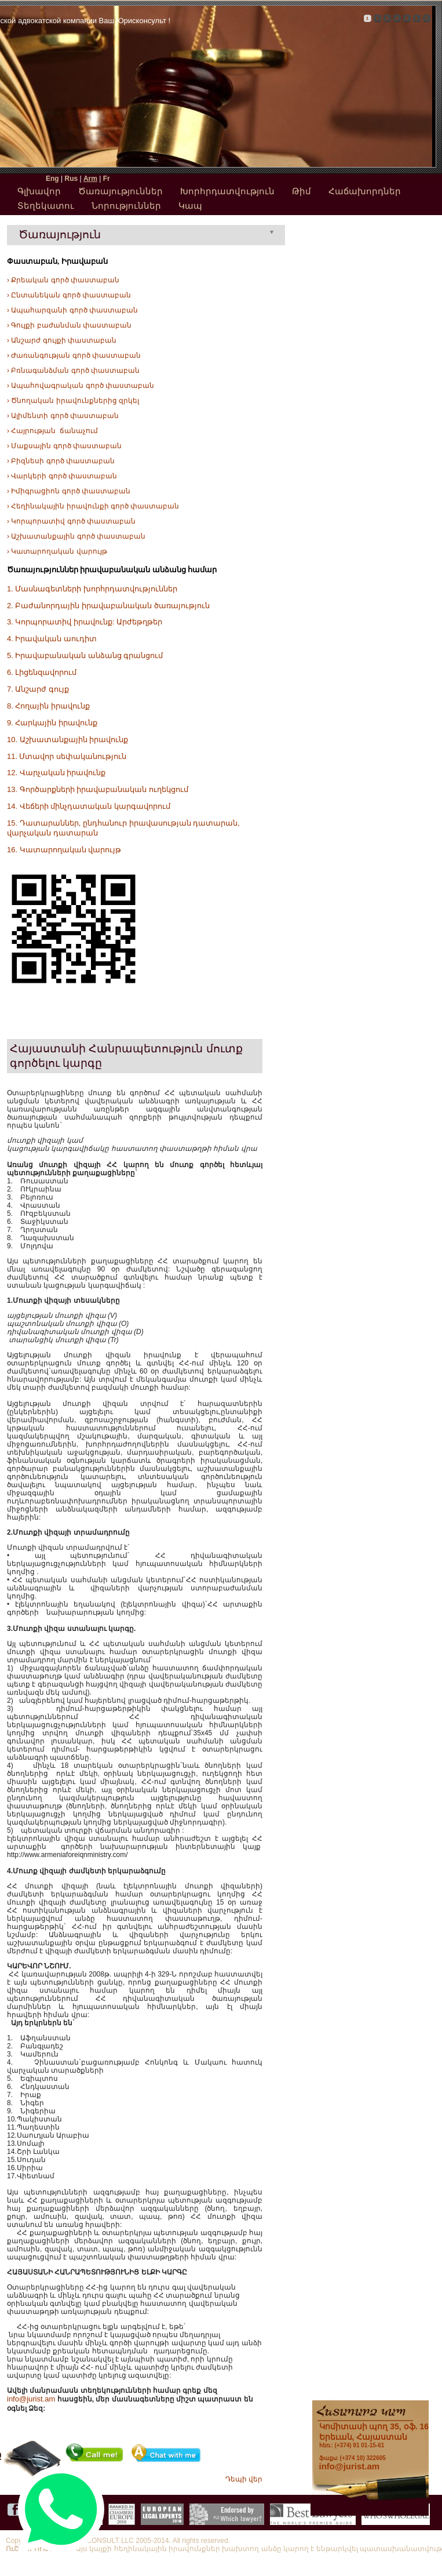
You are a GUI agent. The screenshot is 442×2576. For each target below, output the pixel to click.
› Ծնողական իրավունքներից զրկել (73, 401)
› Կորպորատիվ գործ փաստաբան (71, 521)
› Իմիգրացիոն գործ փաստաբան (68, 491)
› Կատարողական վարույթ (57, 551)
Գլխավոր (39, 191)
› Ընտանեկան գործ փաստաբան (69, 295)
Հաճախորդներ (364, 191)
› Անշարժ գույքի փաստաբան (61, 340)
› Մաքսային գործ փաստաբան (64, 446)
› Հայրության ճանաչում (52, 431)
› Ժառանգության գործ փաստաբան (74, 355)
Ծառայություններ (120, 191)
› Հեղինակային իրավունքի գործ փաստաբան (93, 506)
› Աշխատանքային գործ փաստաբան (76, 536)
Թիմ (301, 191)
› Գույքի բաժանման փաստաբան (69, 325)
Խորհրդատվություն (227, 191)
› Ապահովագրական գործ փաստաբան (80, 386)
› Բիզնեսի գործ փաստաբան (61, 461)
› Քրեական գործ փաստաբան (63, 280)
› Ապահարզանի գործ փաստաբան (72, 310)
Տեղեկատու (45, 205)
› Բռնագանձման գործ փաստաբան (73, 370)
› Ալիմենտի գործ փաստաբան (63, 416)
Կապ (190, 205)
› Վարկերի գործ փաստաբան (62, 476)
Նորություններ (126, 205)
